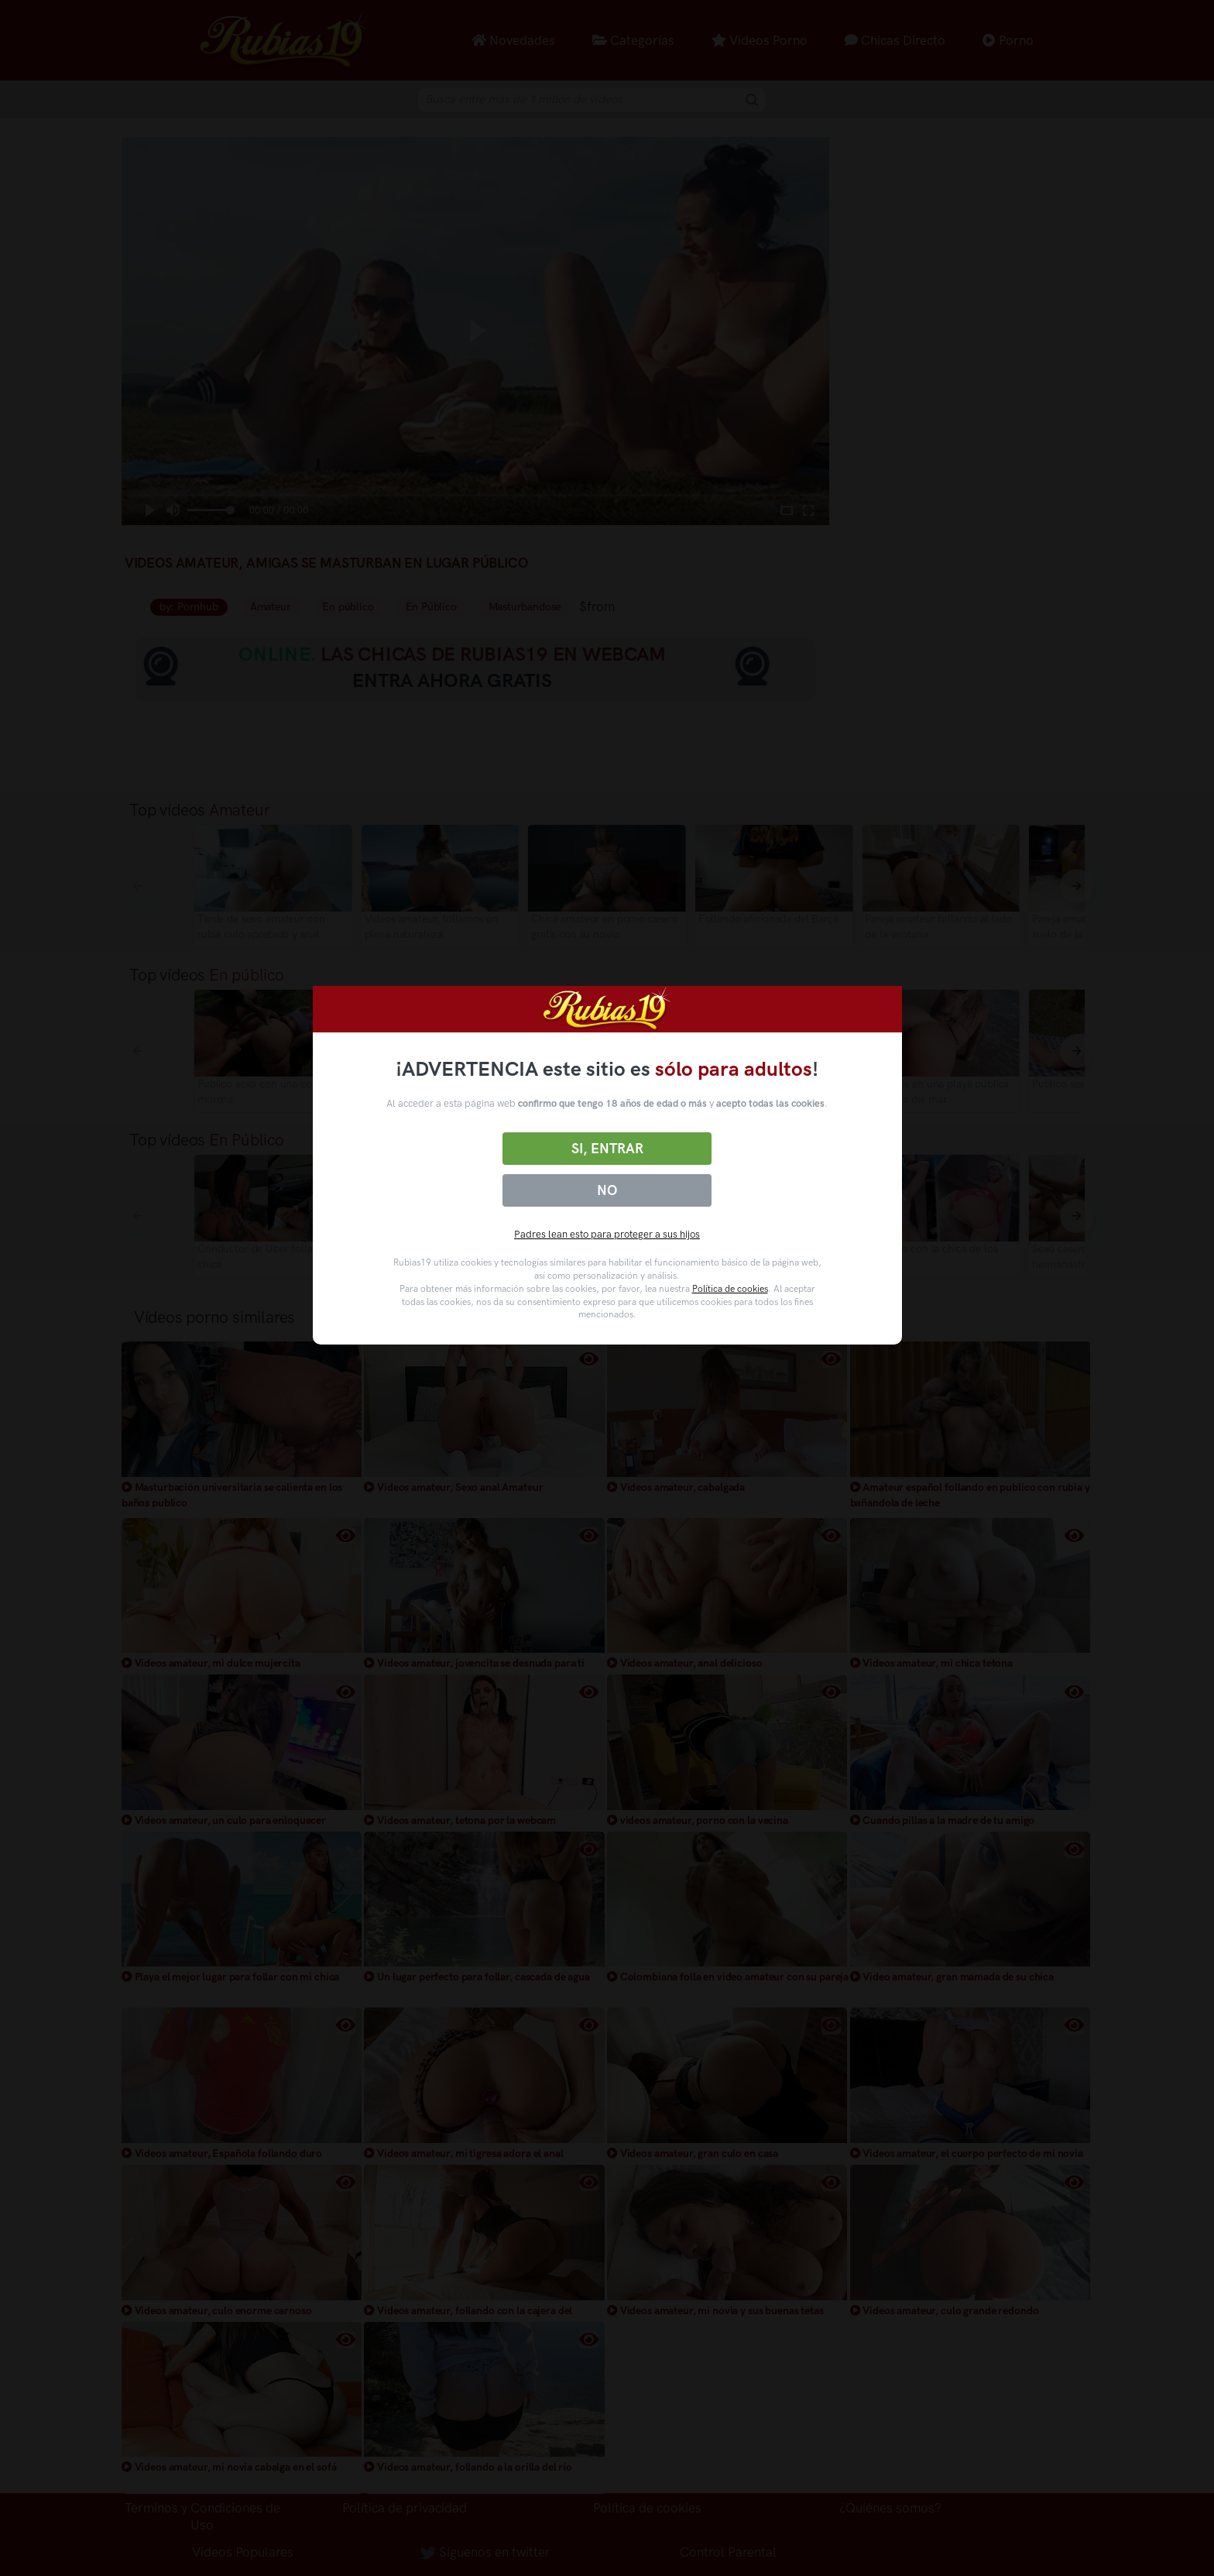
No (607, 1190)
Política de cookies (730, 1288)
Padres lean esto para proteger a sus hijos (607, 1234)
